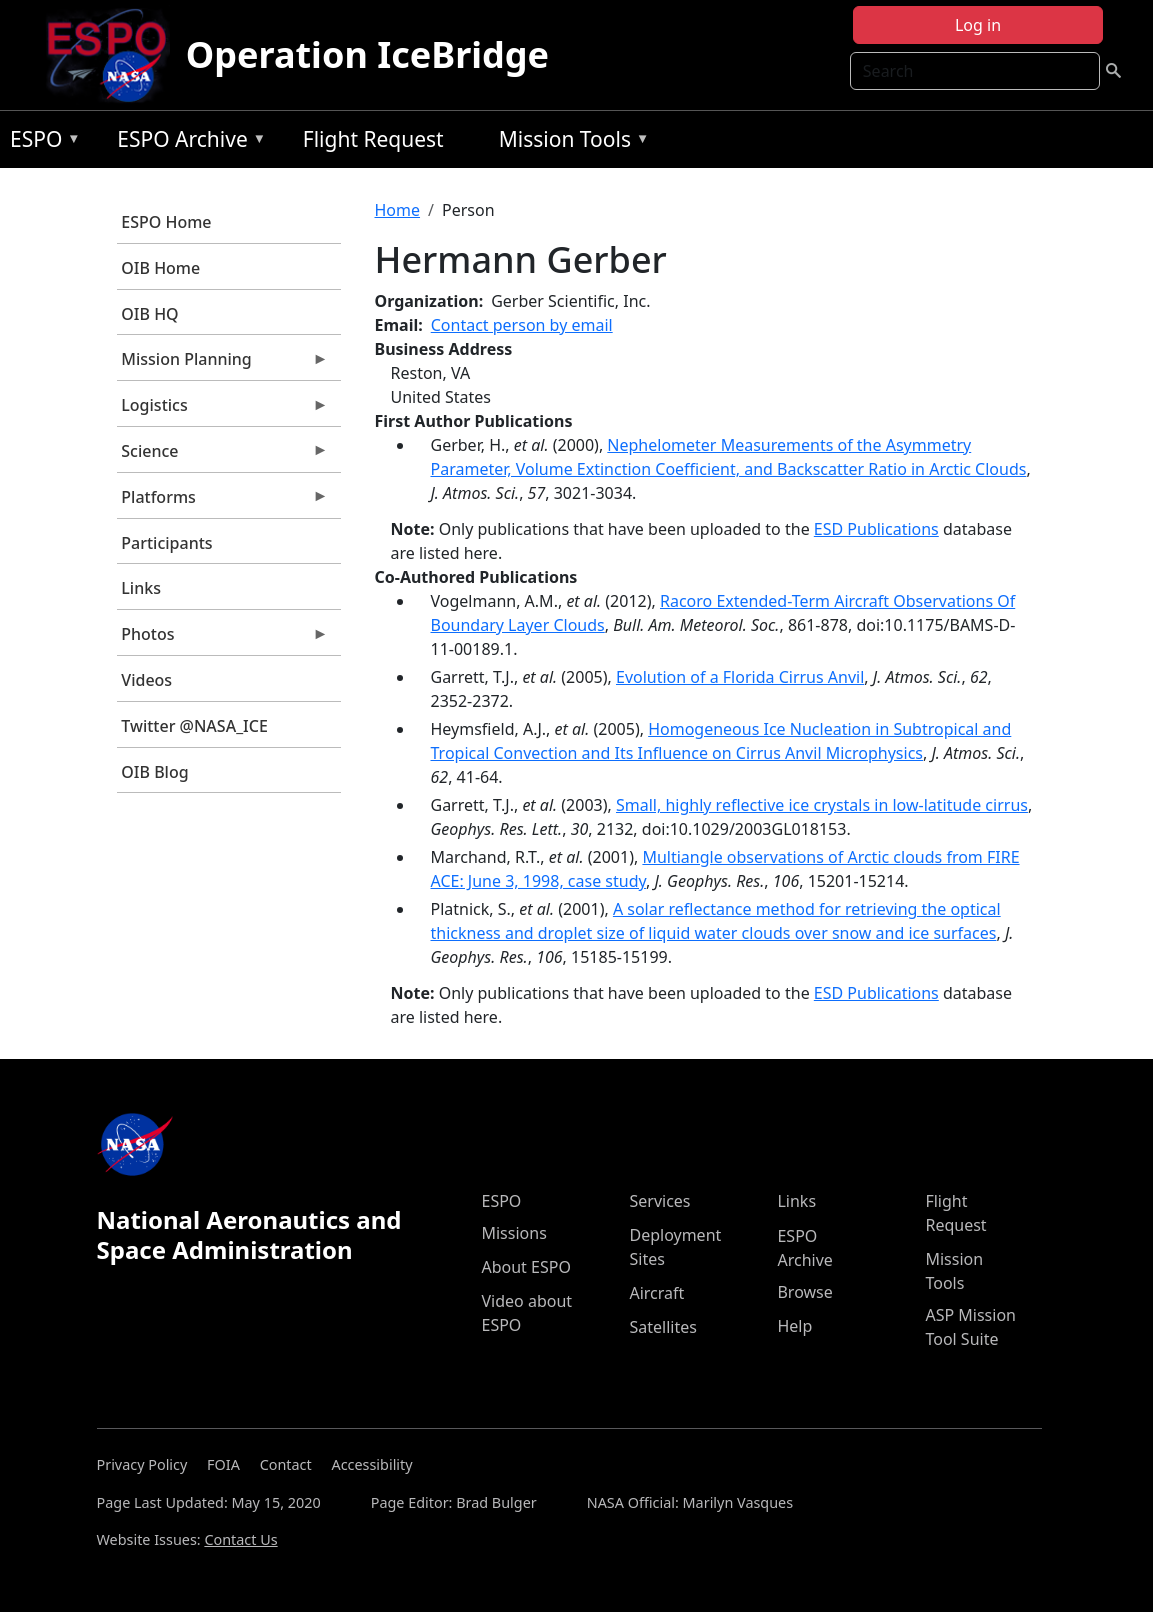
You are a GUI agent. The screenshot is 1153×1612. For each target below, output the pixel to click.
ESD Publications (876, 529)
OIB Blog (154, 772)
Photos (223, 639)
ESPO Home (166, 222)
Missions (513, 1233)
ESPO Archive (186, 142)
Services (659, 1201)
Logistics (223, 410)
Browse (804, 1292)
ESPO (40, 142)
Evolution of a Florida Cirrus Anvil (740, 677)
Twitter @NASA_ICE (194, 726)
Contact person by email (522, 325)
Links (141, 588)
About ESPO (525, 1267)
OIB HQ (149, 314)
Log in (978, 25)
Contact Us (240, 1539)
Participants (166, 543)
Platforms (223, 502)
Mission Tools (569, 142)
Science (223, 456)
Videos (146, 680)
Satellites (662, 1327)
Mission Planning (223, 364)
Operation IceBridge (367, 54)
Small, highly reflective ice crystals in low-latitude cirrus (822, 805)
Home (398, 210)
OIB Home (160, 268)
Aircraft (656, 1293)
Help (794, 1326)
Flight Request (373, 139)
